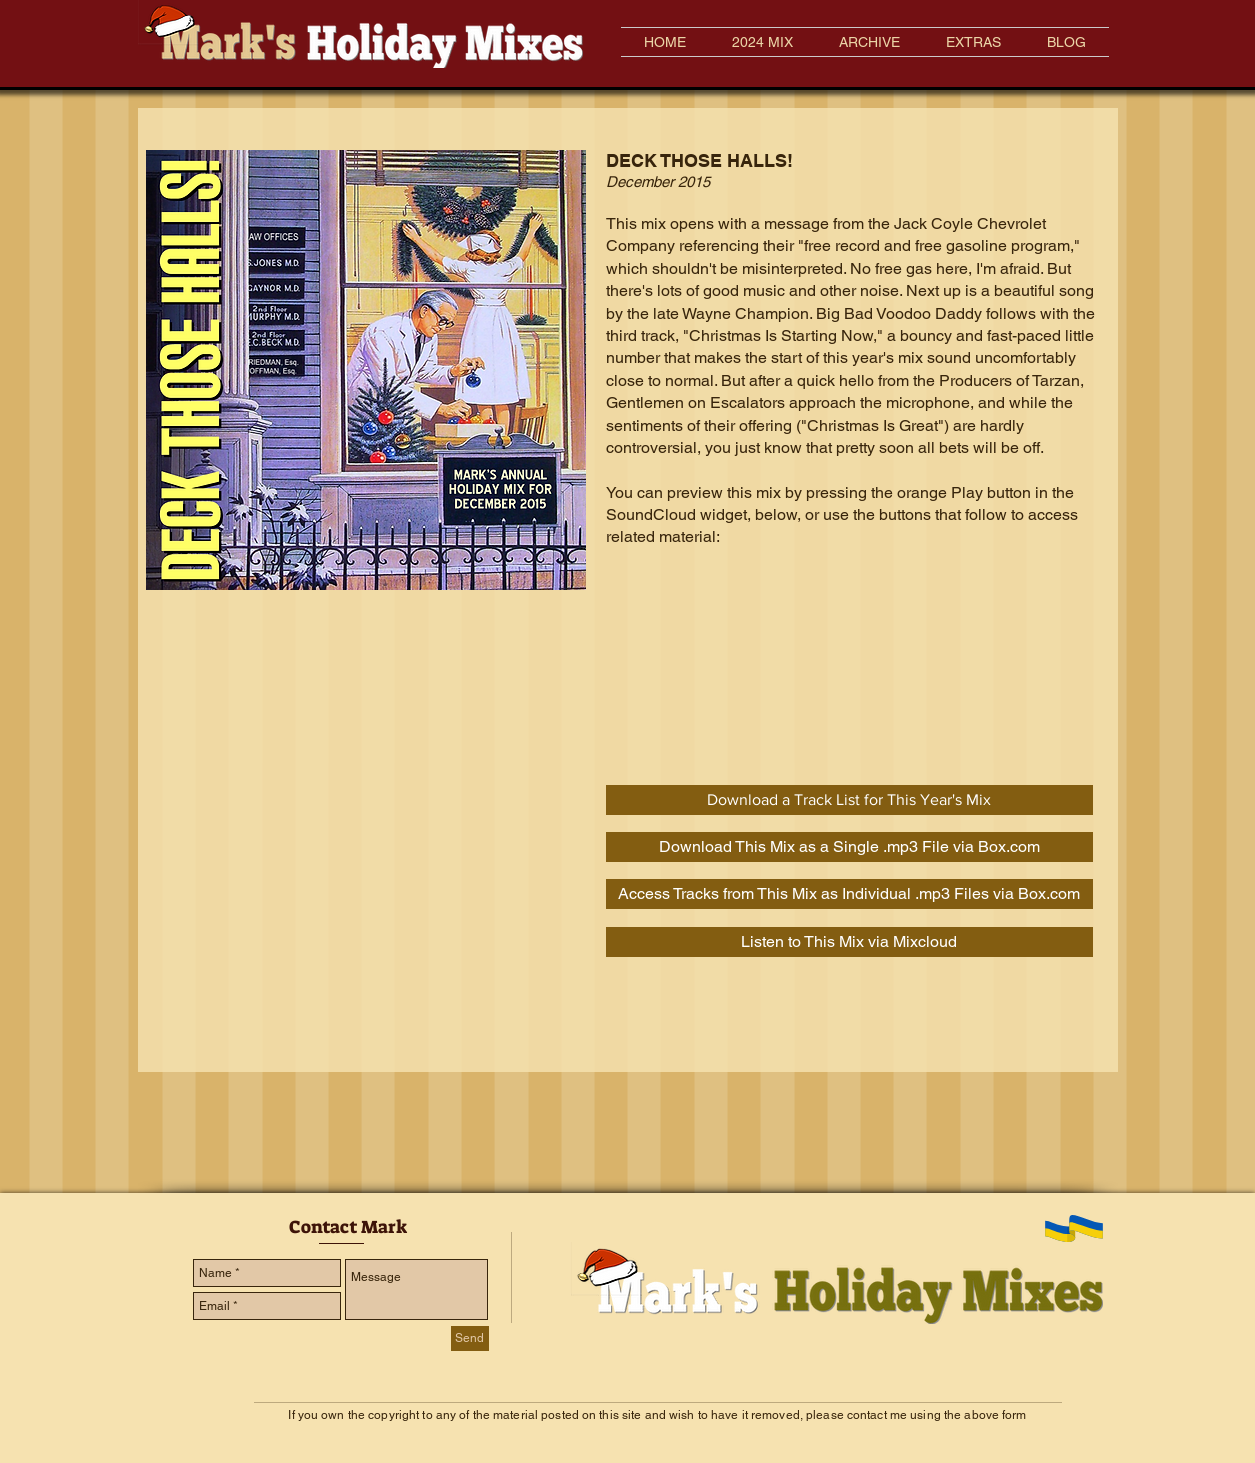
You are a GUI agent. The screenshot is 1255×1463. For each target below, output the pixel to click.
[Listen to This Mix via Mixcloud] (849, 942)
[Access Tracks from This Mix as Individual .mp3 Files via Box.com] (849, 894)
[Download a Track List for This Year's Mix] (849, 800)
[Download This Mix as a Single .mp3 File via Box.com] (849, 847)
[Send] (470, 1338)
